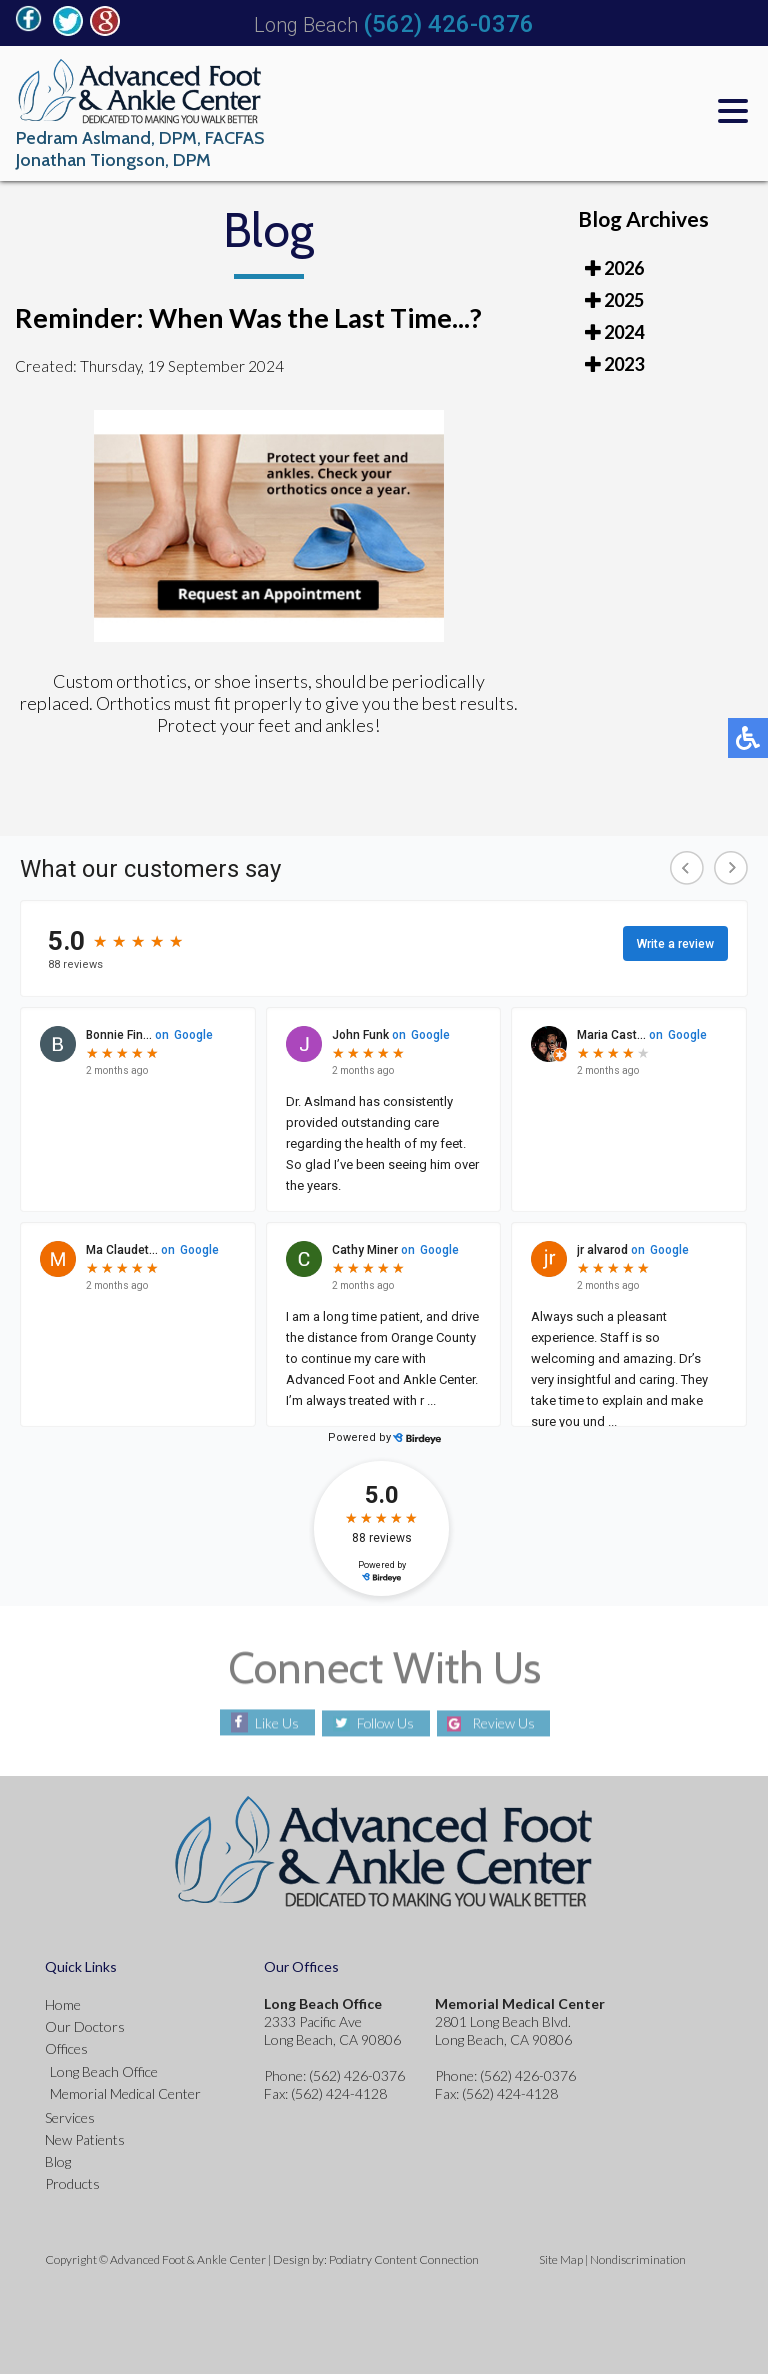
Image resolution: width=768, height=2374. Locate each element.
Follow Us (385, 1723)
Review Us (505, 1723)
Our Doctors (85, 2026)
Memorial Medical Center (125, 2093)
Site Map (561, 2259)
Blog (58, 2161)
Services (70, 2117)
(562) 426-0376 (448, 24)
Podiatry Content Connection (404, 2259)
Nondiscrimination (638, 2259)
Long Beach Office (104, 2071)
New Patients (85, 2139)
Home (63, 2004)
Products (72, 2183)
